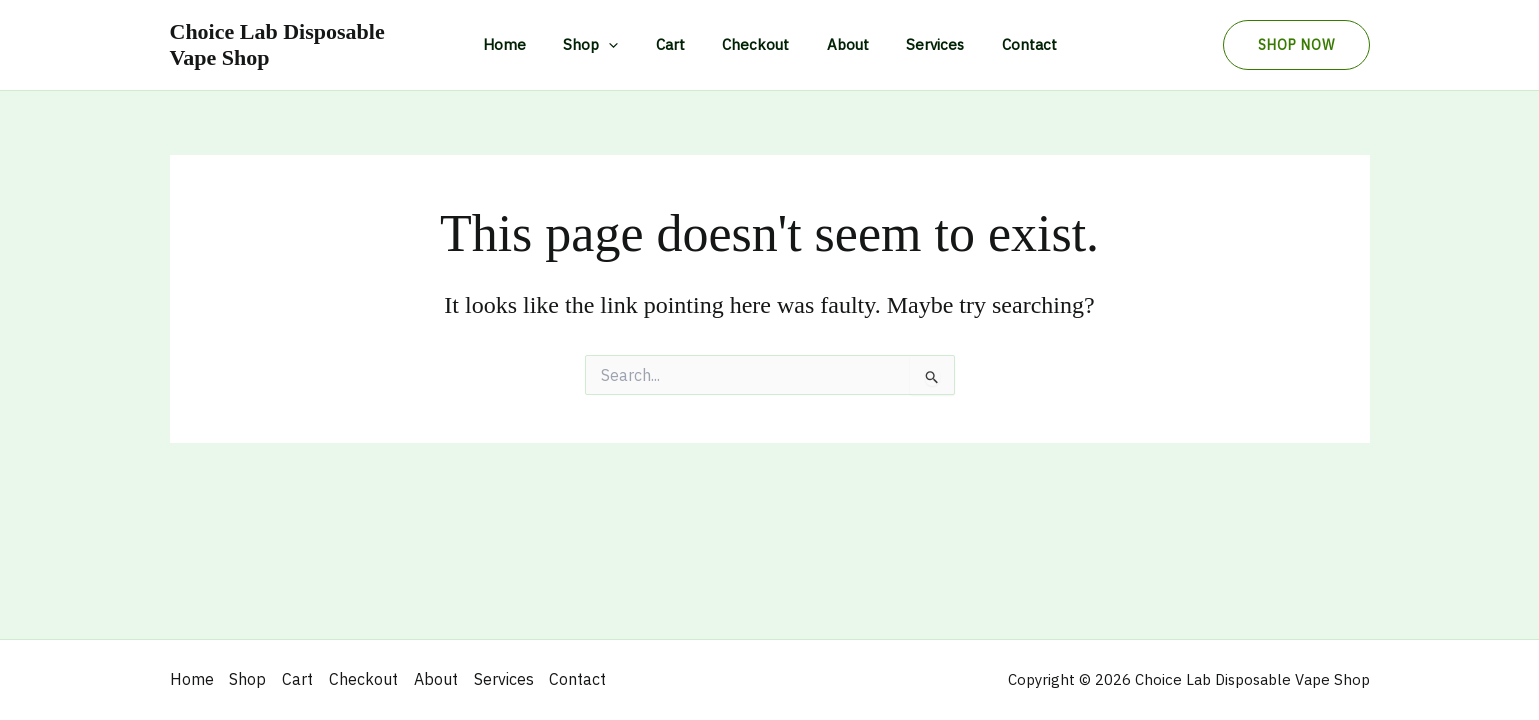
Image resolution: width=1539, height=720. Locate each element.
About (840, 44)
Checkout (755, 44)
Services (920, 44)
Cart (677, 44)
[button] (1296, 45)
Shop (605, 45)
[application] (623, 45)
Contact (1006, 44)
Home (526, 44)
